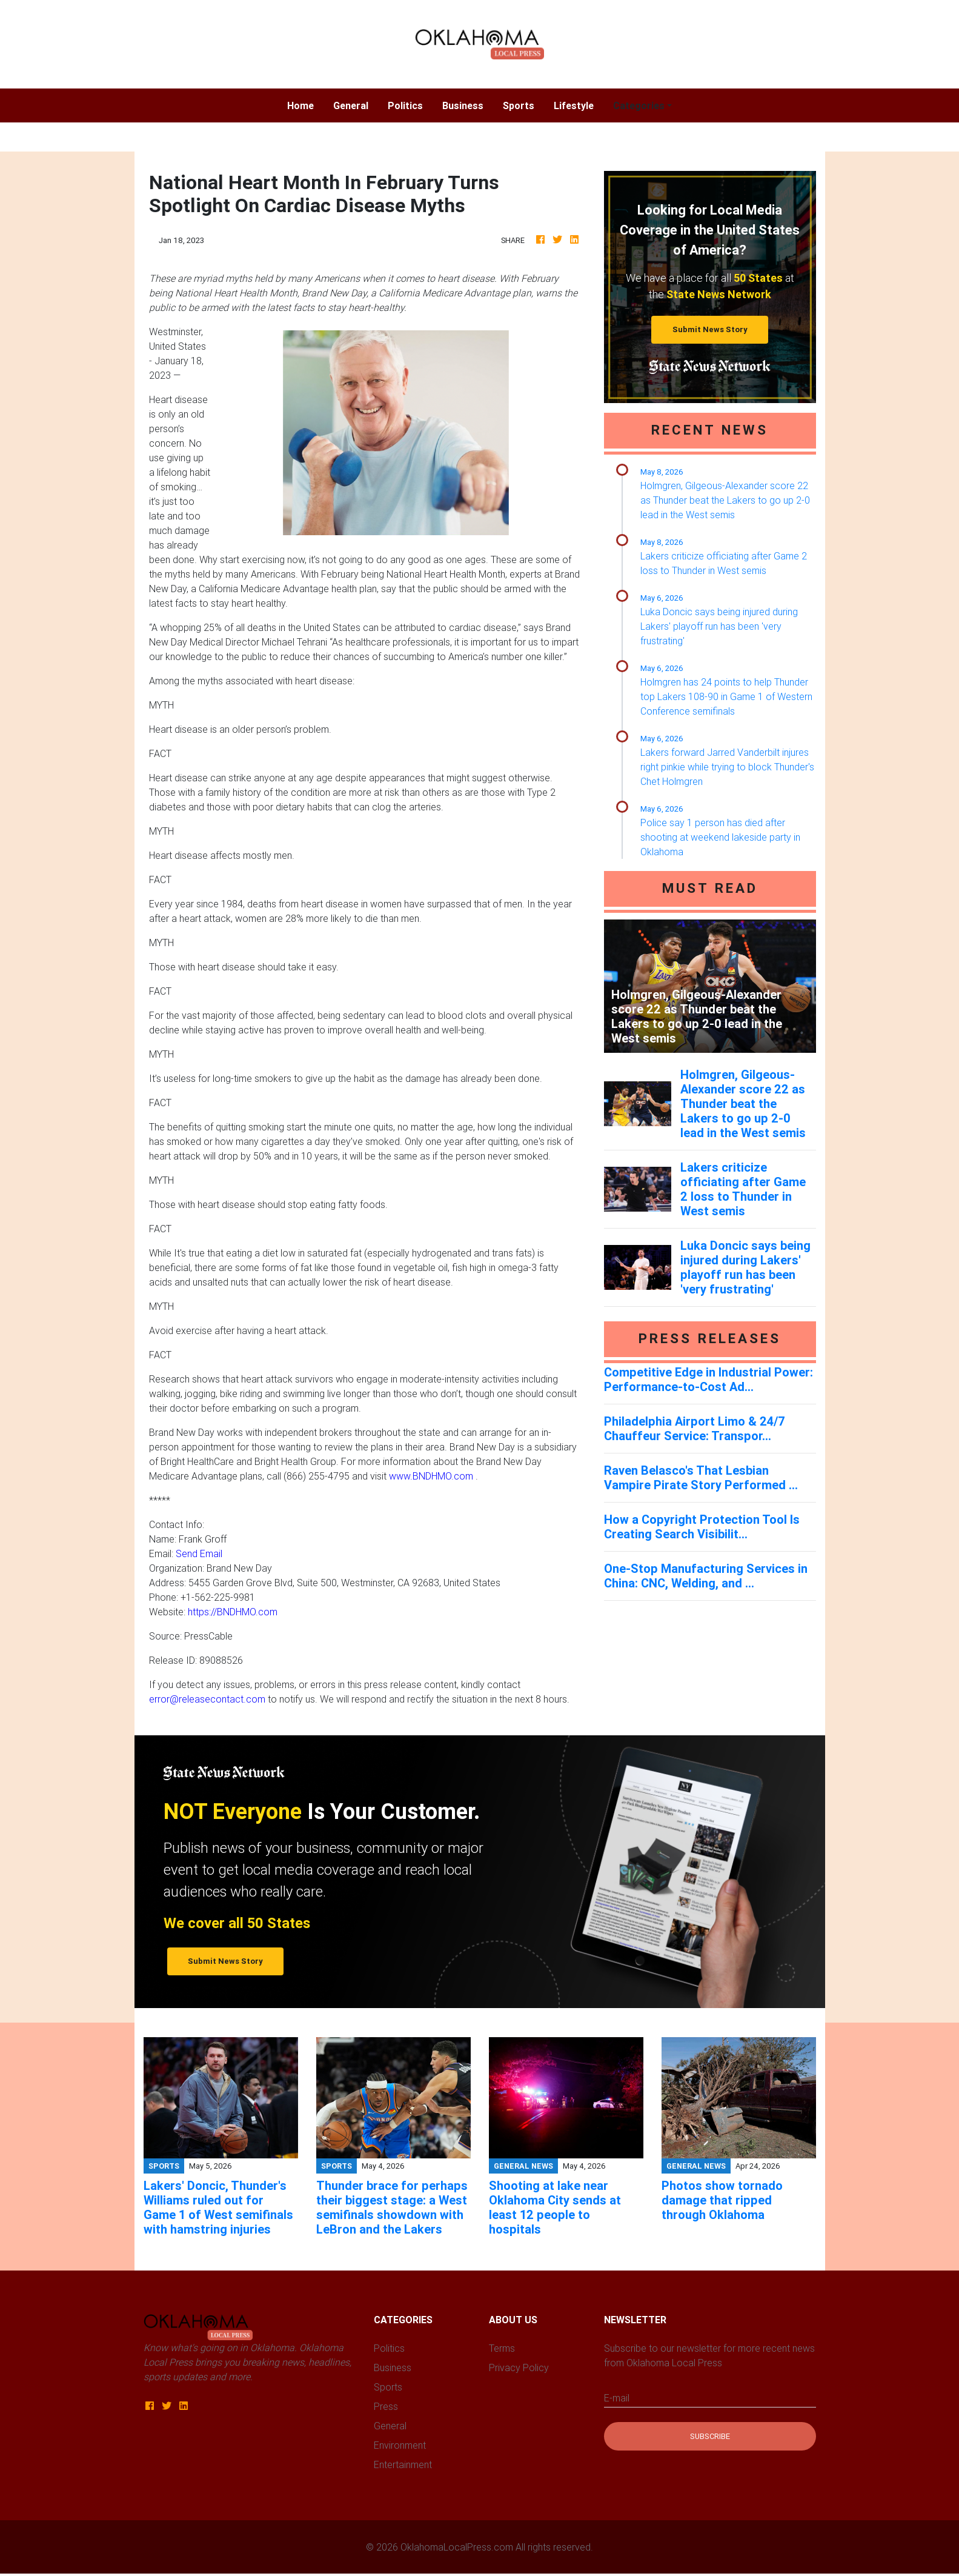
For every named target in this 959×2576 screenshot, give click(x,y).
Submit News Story (710, 329)
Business (462, 105)
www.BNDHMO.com (431, 1476)
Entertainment (403, 2464)
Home (305, 105)
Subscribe (710, 2436)
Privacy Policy (519, 2367)
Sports (518, 105)
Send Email (199, 1553)
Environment (400, 2445)
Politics (405, 105)
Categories (639, 105)
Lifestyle (574, 105)
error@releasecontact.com (207, 1699)
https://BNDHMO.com (232, 1612)
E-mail (616, 2398)
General (350, 105)
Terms (502, 2348)
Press (386, 2406)
